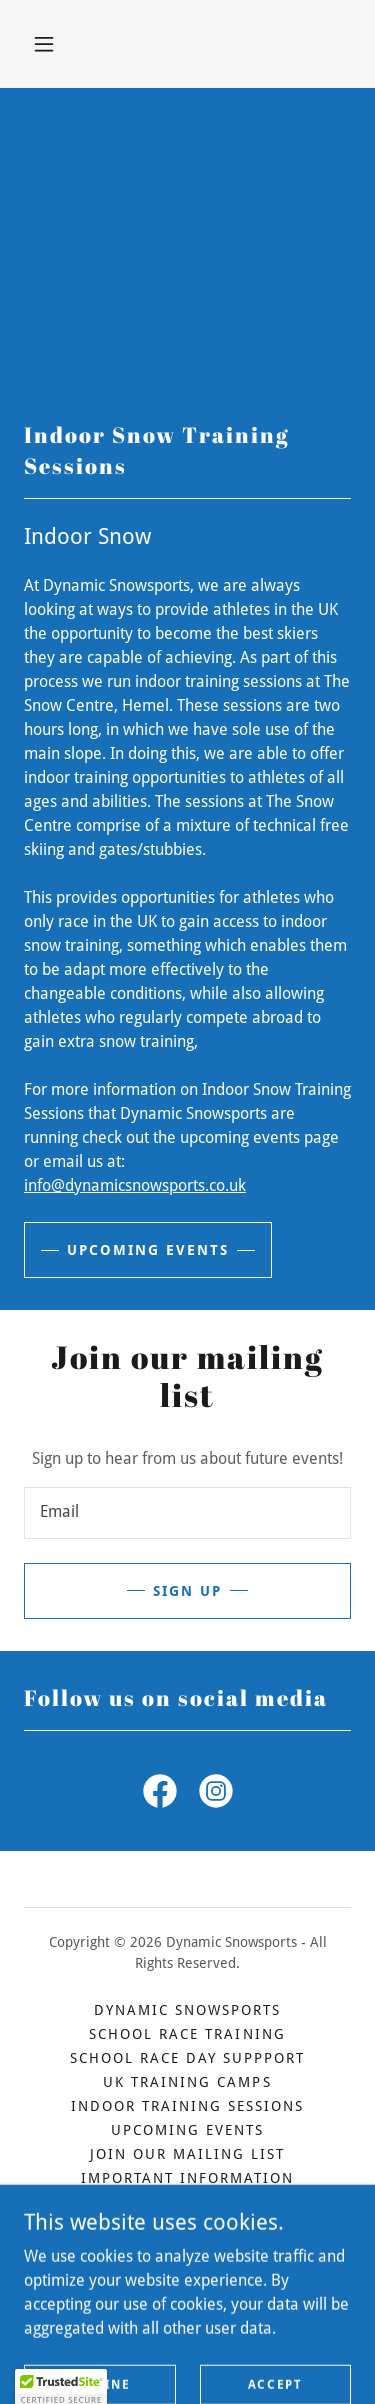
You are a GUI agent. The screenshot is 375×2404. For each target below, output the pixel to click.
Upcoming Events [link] (187, 2130)
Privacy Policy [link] (187, 2226)
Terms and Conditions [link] (187, 2250)
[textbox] (187, 1513)
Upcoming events (148, 1250)
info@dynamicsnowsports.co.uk (135, 1185)
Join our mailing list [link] (187, 2154)
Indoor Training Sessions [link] (187, 2106)
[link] (160, 1795)
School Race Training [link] (187, 2034)
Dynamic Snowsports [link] (187, 2010)
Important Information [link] (187, 2178)
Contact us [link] (187, 2202)
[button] (44, 44)
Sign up (187, 1591)
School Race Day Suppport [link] (187, 2058)
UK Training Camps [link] (187, 2082)
